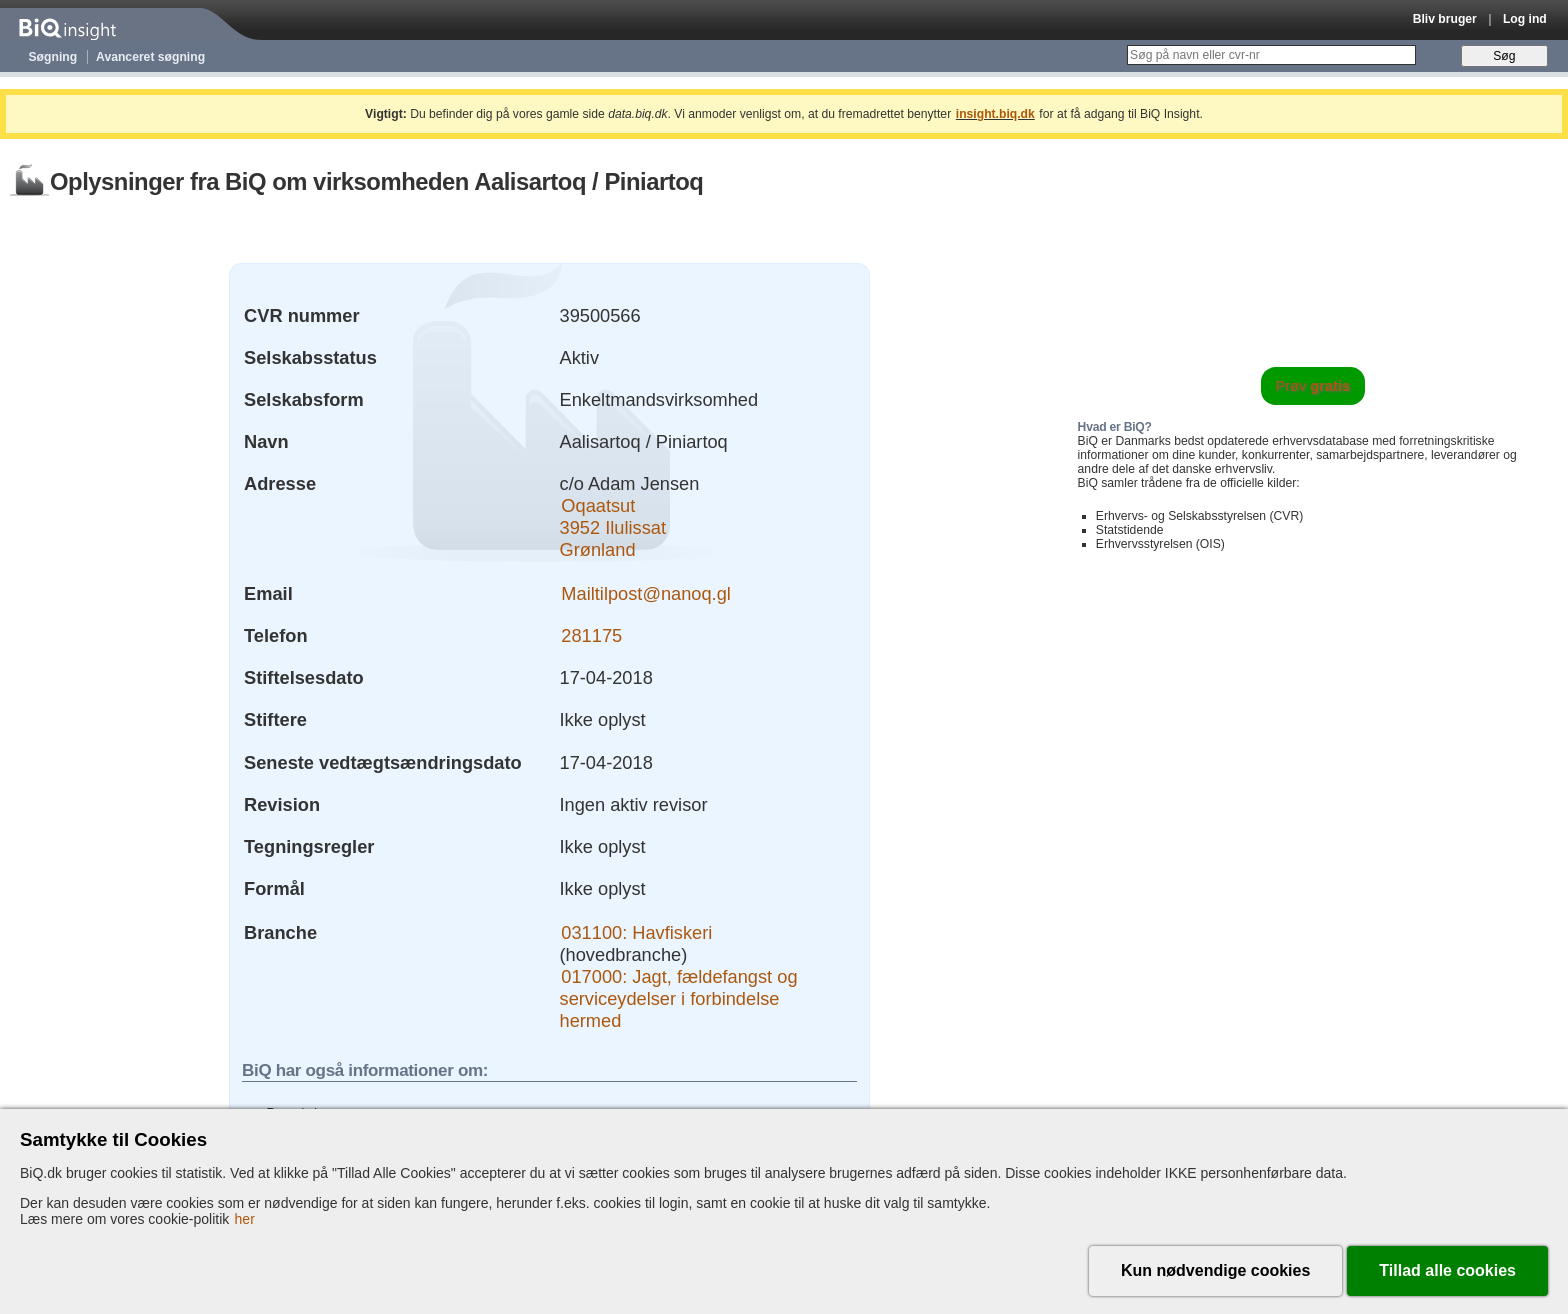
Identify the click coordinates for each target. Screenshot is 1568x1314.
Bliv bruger (1445, 19)
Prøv (1313, 386)
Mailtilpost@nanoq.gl (646, 593)
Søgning (53, 57)
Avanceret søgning (150, 57)
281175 (591, 635)
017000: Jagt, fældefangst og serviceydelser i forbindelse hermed (679, 998)
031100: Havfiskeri (636, 932)
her (245, 1219)
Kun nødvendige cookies (1215, 1270)
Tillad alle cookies (1447, 1270)
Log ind (1525, 19)
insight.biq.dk (995, 114)
